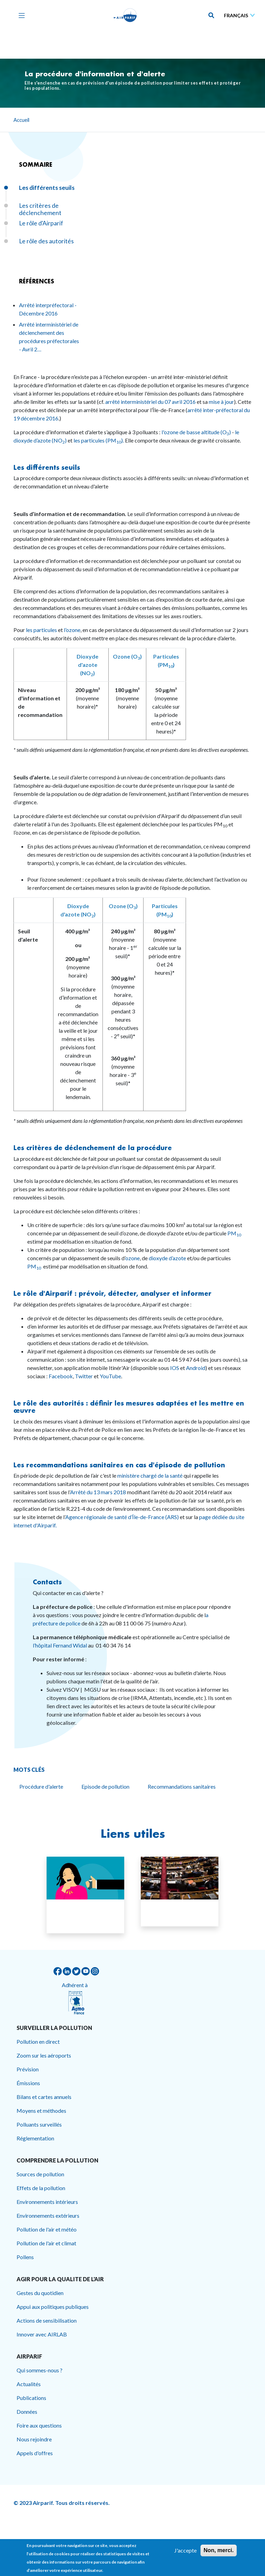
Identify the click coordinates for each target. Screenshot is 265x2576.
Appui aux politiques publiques (53, 2306)
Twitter (84, 1376)
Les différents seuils (46, 467)
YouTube (110, 1376)
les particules (41, 629)
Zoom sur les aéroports (44, 2055)
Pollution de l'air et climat (46, 2243)
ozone (132, 1258)
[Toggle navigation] (20, 15)
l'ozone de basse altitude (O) (196, 432)
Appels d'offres (35, 2453)
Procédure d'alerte (41, 1786)
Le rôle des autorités (46, 241)
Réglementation (35, 2138)
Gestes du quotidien (40, 2293)
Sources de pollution (40, 2174)
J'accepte (185, 2550)
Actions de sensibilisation (47, 2320)
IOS (174, 1367)
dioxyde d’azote (167, 1258)
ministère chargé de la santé (150, 1475)
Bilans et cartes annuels (44, 2096)
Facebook (61, 1376)
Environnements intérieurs (47, 2201)
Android (195, 1367)
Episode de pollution (105, 1786)
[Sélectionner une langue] (241, 15)
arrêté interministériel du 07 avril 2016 (151, 401)
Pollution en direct (38, 2041)
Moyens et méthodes (41, 2110)
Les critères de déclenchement (40, 209)
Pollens (25, 2257)
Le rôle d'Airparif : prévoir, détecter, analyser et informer (112, 1293)
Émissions (28, 2083)
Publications (31, 2397)
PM (234, 1233)
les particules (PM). (98, 440)
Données (27, 2411)
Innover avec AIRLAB (42, 2334)
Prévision (28, 2069)
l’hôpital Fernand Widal (60, 1645)
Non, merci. (219, 2550)
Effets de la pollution (41, 2188)
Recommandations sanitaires (182, 1786)
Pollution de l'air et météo (47, 2229)
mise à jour (221, 401)
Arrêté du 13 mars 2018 (98, 1492)
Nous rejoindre (34, 2439)
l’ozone (71, 629)
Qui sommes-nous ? (39, 2370)
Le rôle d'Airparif (41, 223)
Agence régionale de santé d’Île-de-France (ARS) (122, 1517)
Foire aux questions (39, 2425)
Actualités (29, 2384)
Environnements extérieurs (48, 2215)
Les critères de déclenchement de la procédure (93, 1148)
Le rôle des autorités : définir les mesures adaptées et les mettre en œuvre (128, 1407)
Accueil (21, 120)
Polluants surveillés (39, 2124)
